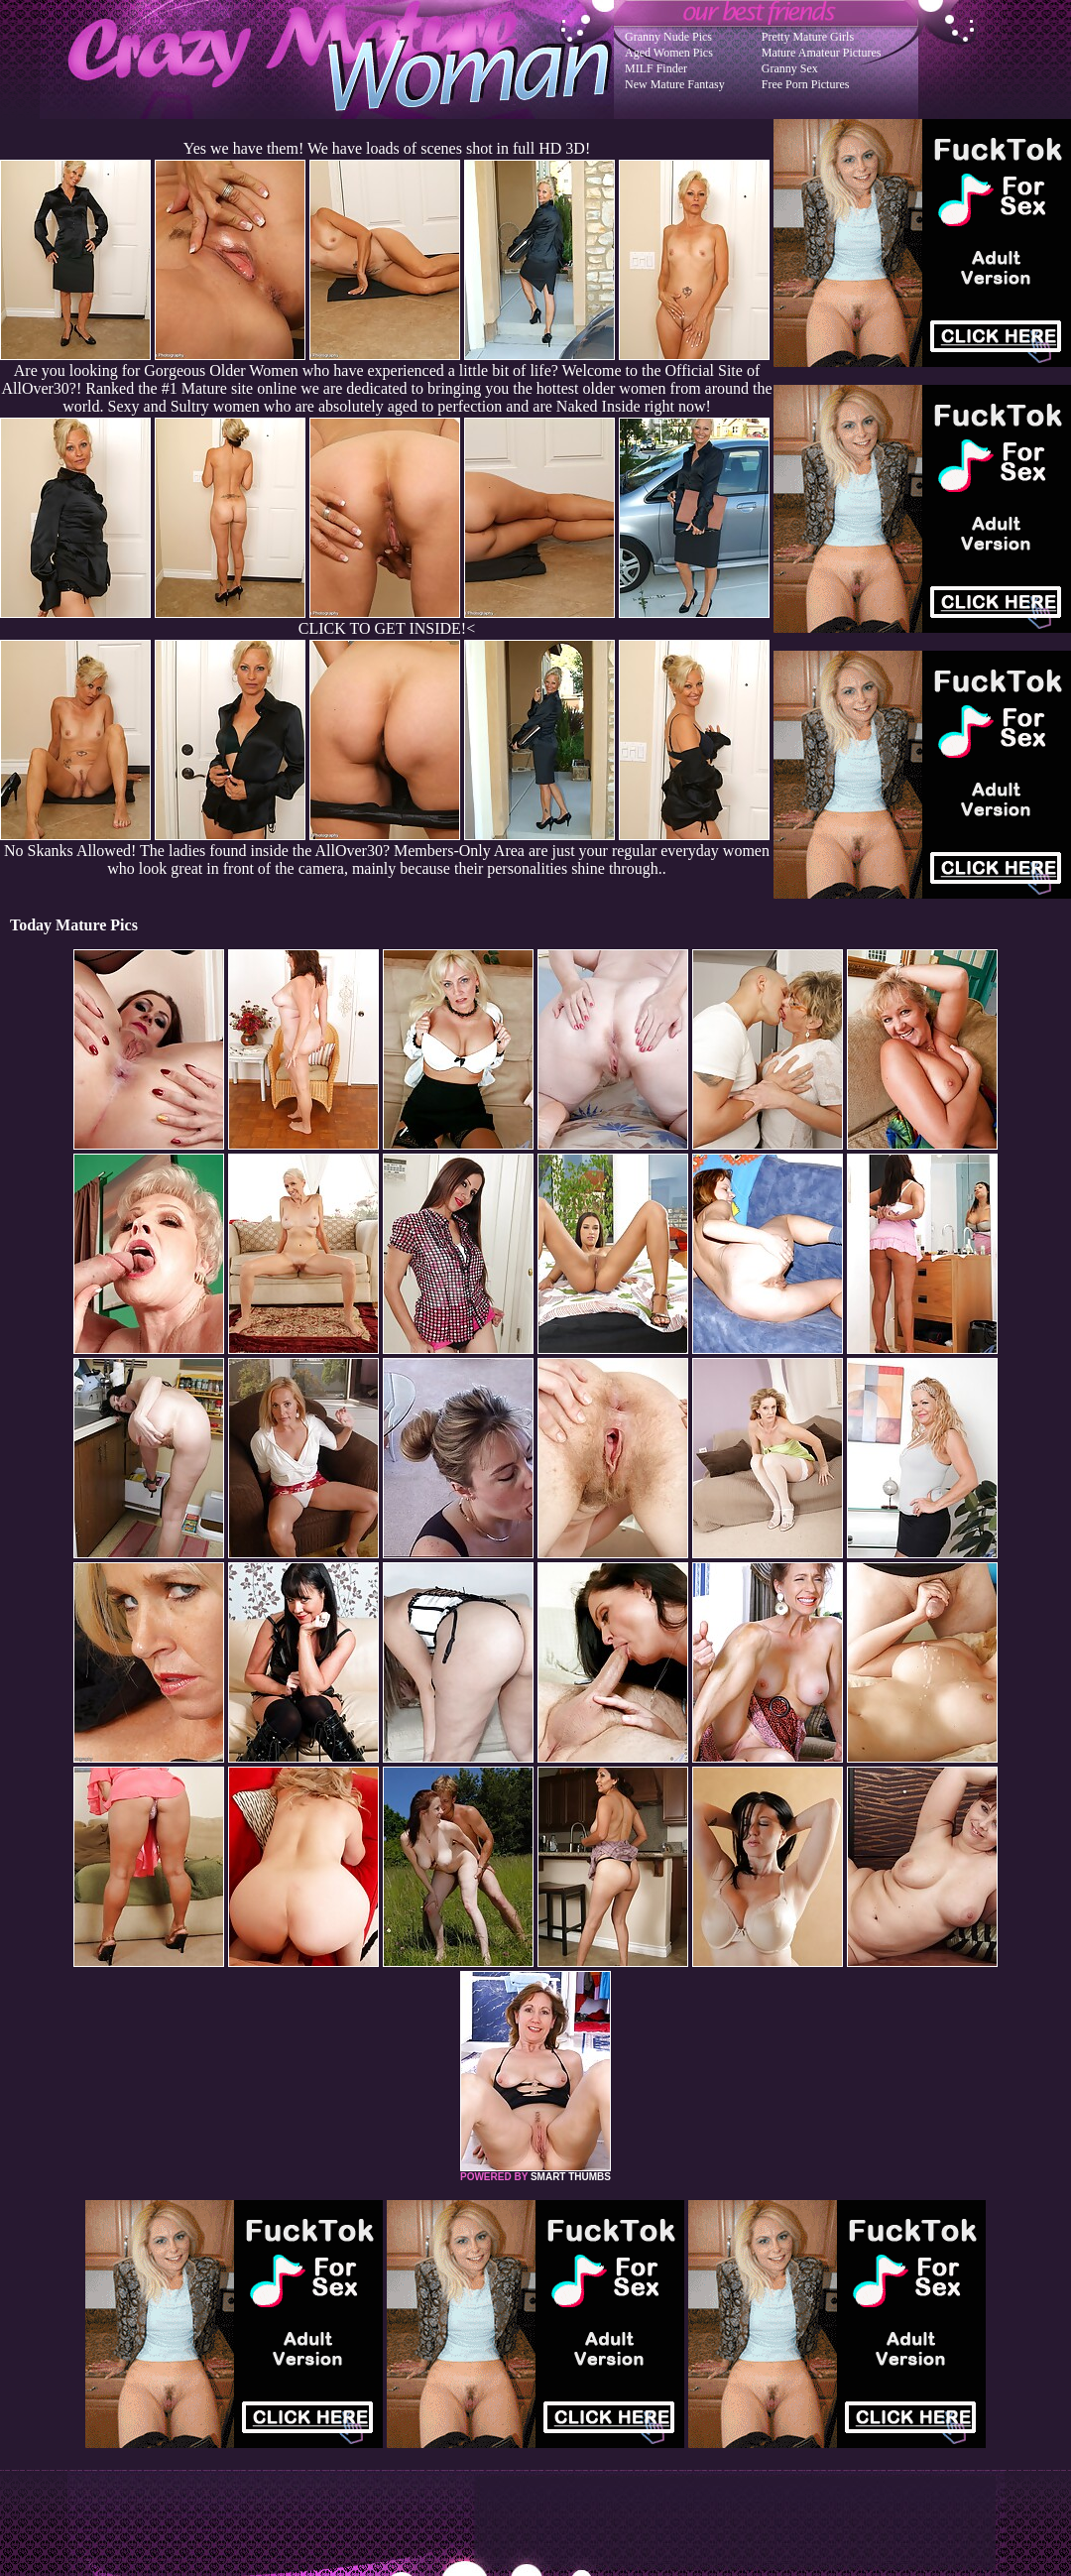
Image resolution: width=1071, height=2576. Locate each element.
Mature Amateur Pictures (822, 53)
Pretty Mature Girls (808, 37)
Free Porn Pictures (806, 84)
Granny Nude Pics (668, 37)
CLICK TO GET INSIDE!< (386, 628)
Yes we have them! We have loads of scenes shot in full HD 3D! (386, 148)
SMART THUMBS (571, 2176)
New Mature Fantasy (675, 84)
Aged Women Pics (669, 53)
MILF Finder (656, 68)
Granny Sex (790, 68)
